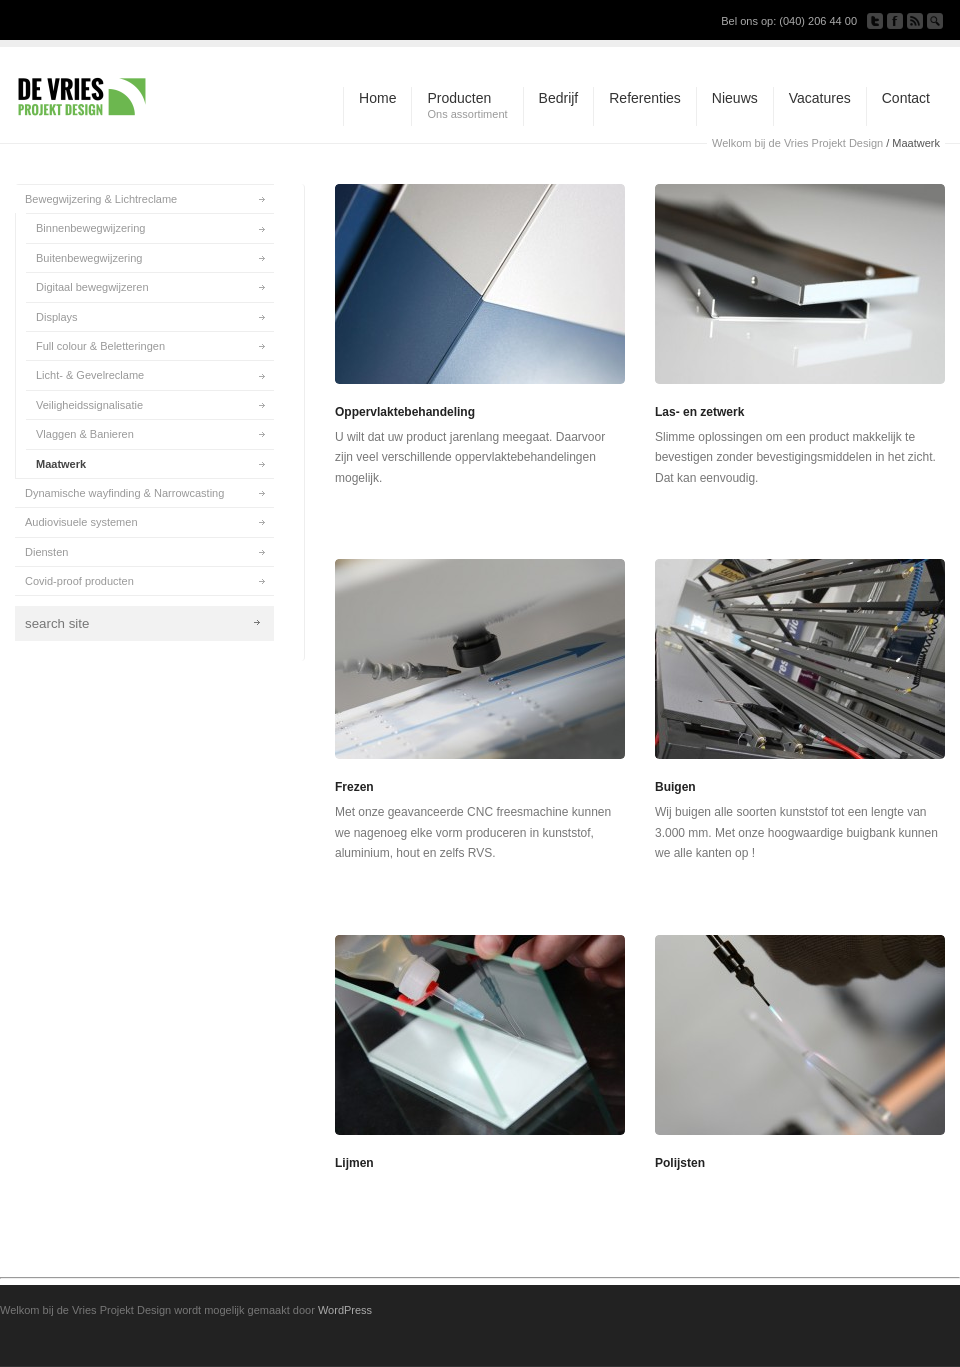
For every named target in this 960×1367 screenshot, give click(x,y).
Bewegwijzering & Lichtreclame (101, 199)
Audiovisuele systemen (81, 522)
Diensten (46, 552)
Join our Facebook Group (895, 21)
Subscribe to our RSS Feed (915, 21)
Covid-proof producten (79, 581)
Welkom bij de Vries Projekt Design (797, 143)
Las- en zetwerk (699, 412)
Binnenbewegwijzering (90, 228)
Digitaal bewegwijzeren (92, 287)
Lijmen (354, 1163)
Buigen (675, 787)
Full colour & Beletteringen (100, 346)
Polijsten (680, 1163)
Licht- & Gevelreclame (90, 375)
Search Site (935, 21)
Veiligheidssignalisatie (89, 405)
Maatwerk (61, 464)
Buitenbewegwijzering (89, 258)
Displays (57, 317)
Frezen (354, 787)
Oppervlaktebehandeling (405, 412)
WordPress (345, 1310)
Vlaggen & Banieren (85, 434)
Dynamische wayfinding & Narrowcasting (124, 493)
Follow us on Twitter (875, 21)
